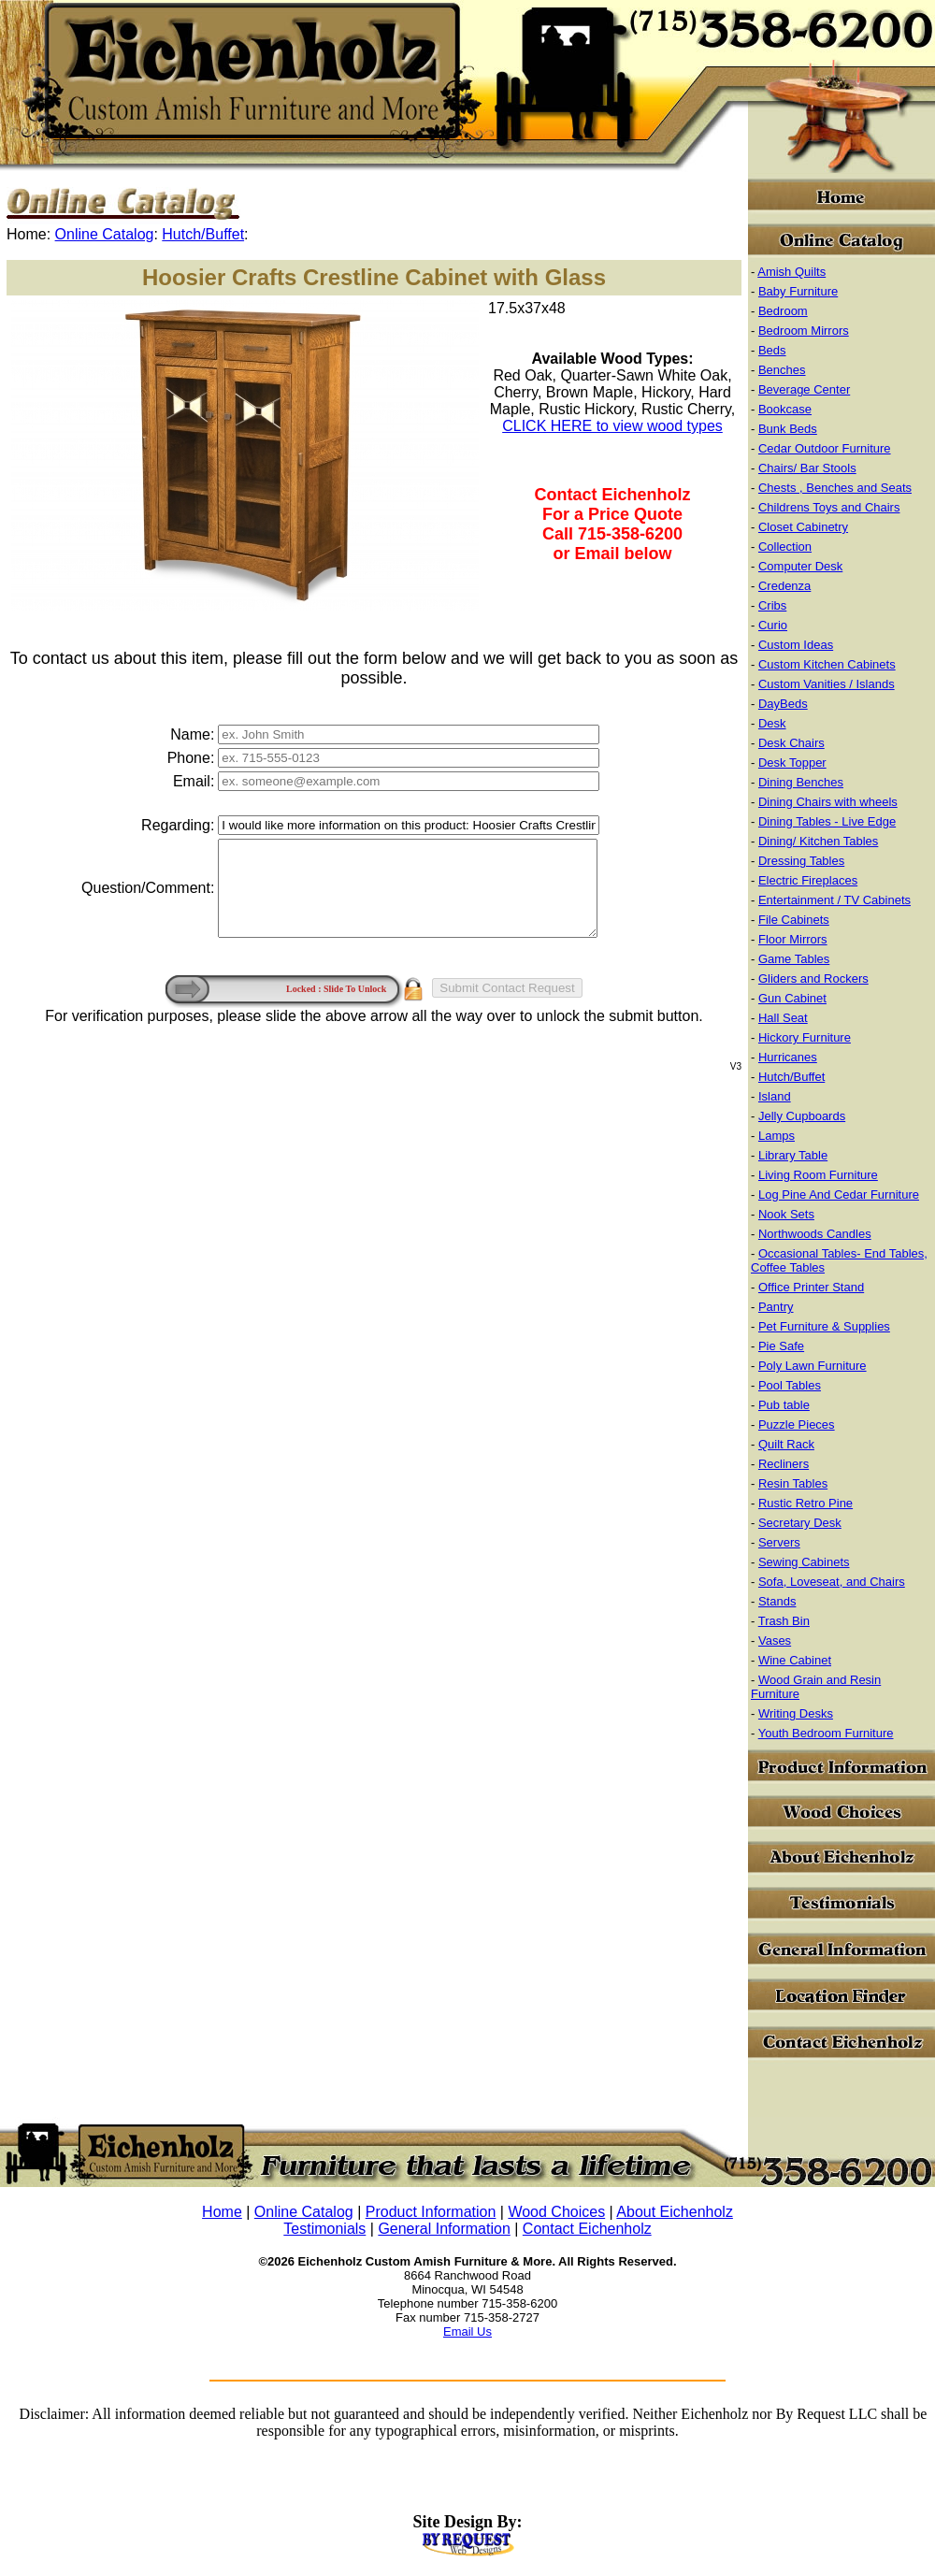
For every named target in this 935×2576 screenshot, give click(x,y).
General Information (444, 2229)
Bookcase (785, 409)
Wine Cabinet (794, 1660)
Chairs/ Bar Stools (807, 468)
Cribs (772, 605)
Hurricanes (787, 1057)
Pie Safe (781, 1346)
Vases (774, 1640)
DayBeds (783, 704)
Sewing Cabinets (804, 1562)
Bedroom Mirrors (803, 331)
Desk (772, 723)
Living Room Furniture (818, 1175)
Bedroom (783, 311)
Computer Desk (800, 566)
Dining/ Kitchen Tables (818, 841)
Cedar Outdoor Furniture (824, 448)
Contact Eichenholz (587, 2229)
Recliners (783, 1464)
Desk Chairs (791, 743)
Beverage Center (804, 389)
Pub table (784, 1405)
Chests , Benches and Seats (835, 488)
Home (222, 2212)
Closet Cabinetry (803, 527)
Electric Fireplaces (807, 880)
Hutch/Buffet (203, 234)
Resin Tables (792, 1483)
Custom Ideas (795, 645)
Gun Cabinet (792, 998)
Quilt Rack (786, 1444)
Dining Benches (800, 782)
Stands (777, 1601)
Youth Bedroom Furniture (826, 1733)
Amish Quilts (791, 272)
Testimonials (324, 2229)
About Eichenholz (674, 2212)
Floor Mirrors (792, 939)
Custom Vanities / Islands (826, 684)
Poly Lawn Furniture (812, 1366)
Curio (772, 625)
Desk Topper (792, 763)
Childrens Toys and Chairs (829, 507)
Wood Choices (556, 2212)
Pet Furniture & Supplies (824, 1326)
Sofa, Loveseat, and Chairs (831, 1582)
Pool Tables (789, 1385)
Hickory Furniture (804, 1037)
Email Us (467, 2331)
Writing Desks (795, 1713)
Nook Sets (786, 1214)
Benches (782, 370)
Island (774, 1096)
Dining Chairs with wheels (828, 802)
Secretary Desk (800, 1523)
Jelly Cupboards (801, 1116)
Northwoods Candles (814, 1234)
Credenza (784, 586)
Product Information (431, 2212)
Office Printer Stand (811, 1287)
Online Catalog (104, 234)
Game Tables (793, 959)
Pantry (776, 1307)
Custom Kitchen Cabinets (827, 664)
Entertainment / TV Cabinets (834, 900)
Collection (785, 547)
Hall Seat (783, 1018)
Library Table (792, 1155)
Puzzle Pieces (796, 1425)
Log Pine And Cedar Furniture (838, 1194)
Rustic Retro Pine (805, 1503)
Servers (779, 1542)
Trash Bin (784, 1621)
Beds (772, 350)
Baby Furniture (798, 291)
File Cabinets (793, 920)
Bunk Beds (787, 429)
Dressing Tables (801, 861)
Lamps (776, 1136)
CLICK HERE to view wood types (612, 426)
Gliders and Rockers (813, 978)
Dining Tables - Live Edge (827, 821)
